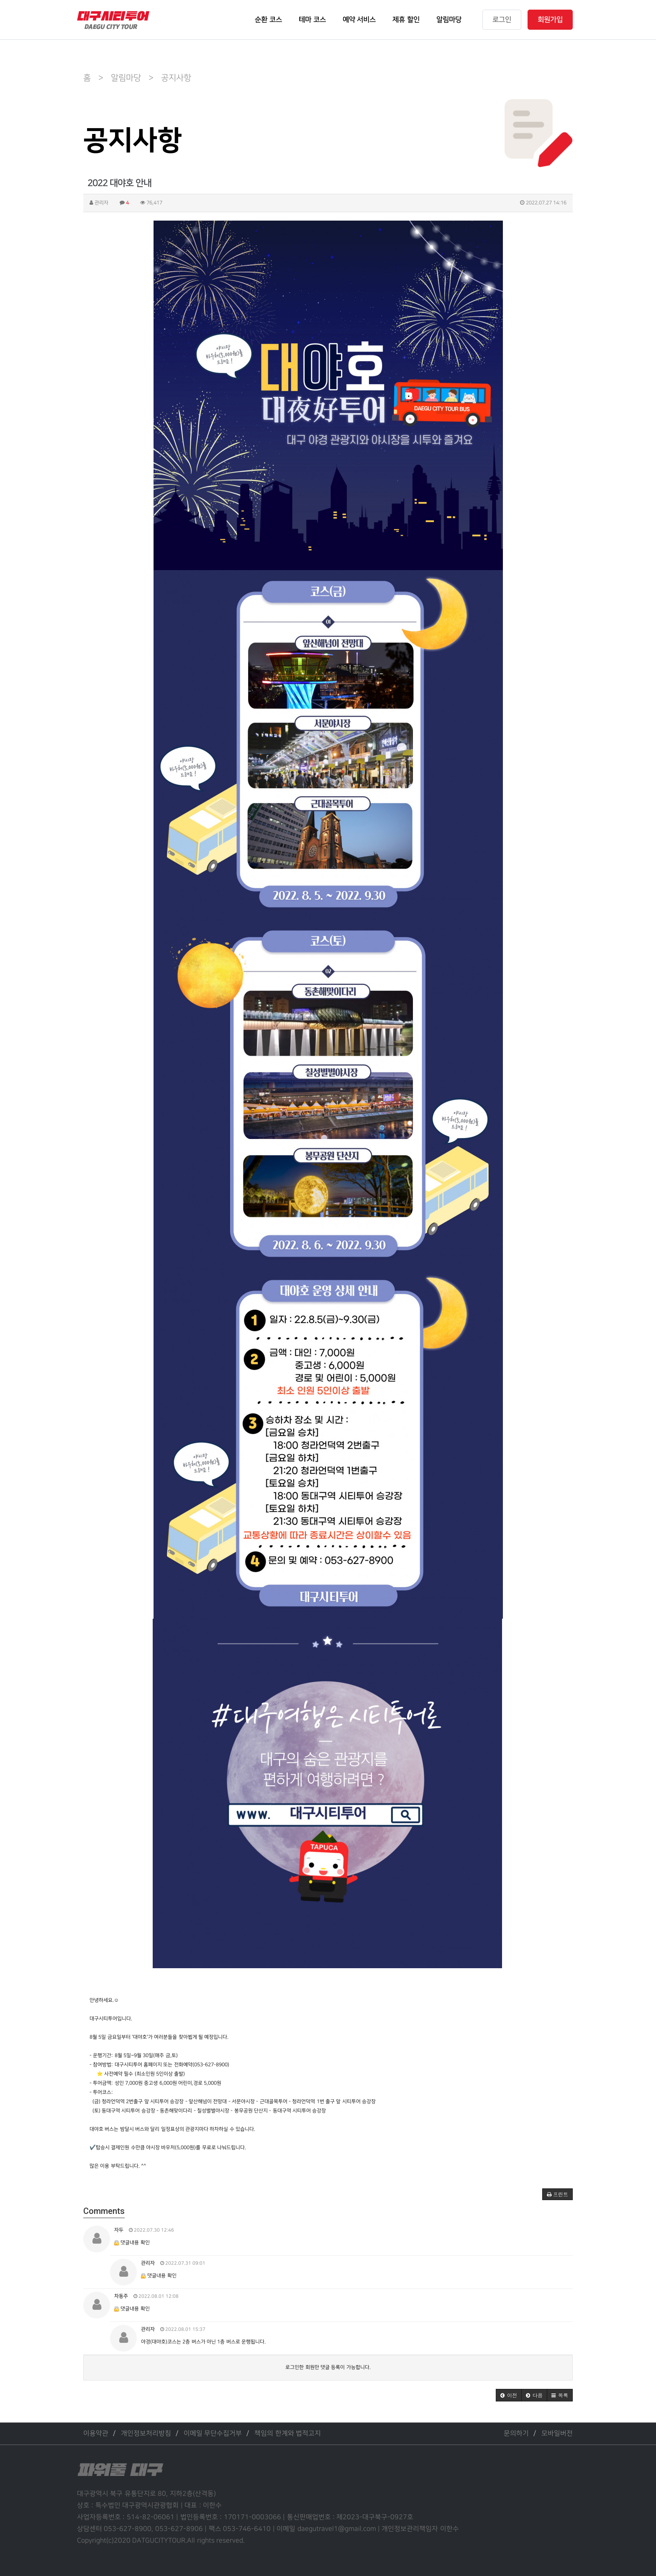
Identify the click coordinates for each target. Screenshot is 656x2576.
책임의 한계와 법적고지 (287, 2433)
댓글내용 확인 (134, 2242)
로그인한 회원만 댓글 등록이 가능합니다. (327, 2367)
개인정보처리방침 (146, 2433)
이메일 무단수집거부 (213, 2433)
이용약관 (95, 2433)
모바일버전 (557, 2433)
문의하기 (516, 2433)
